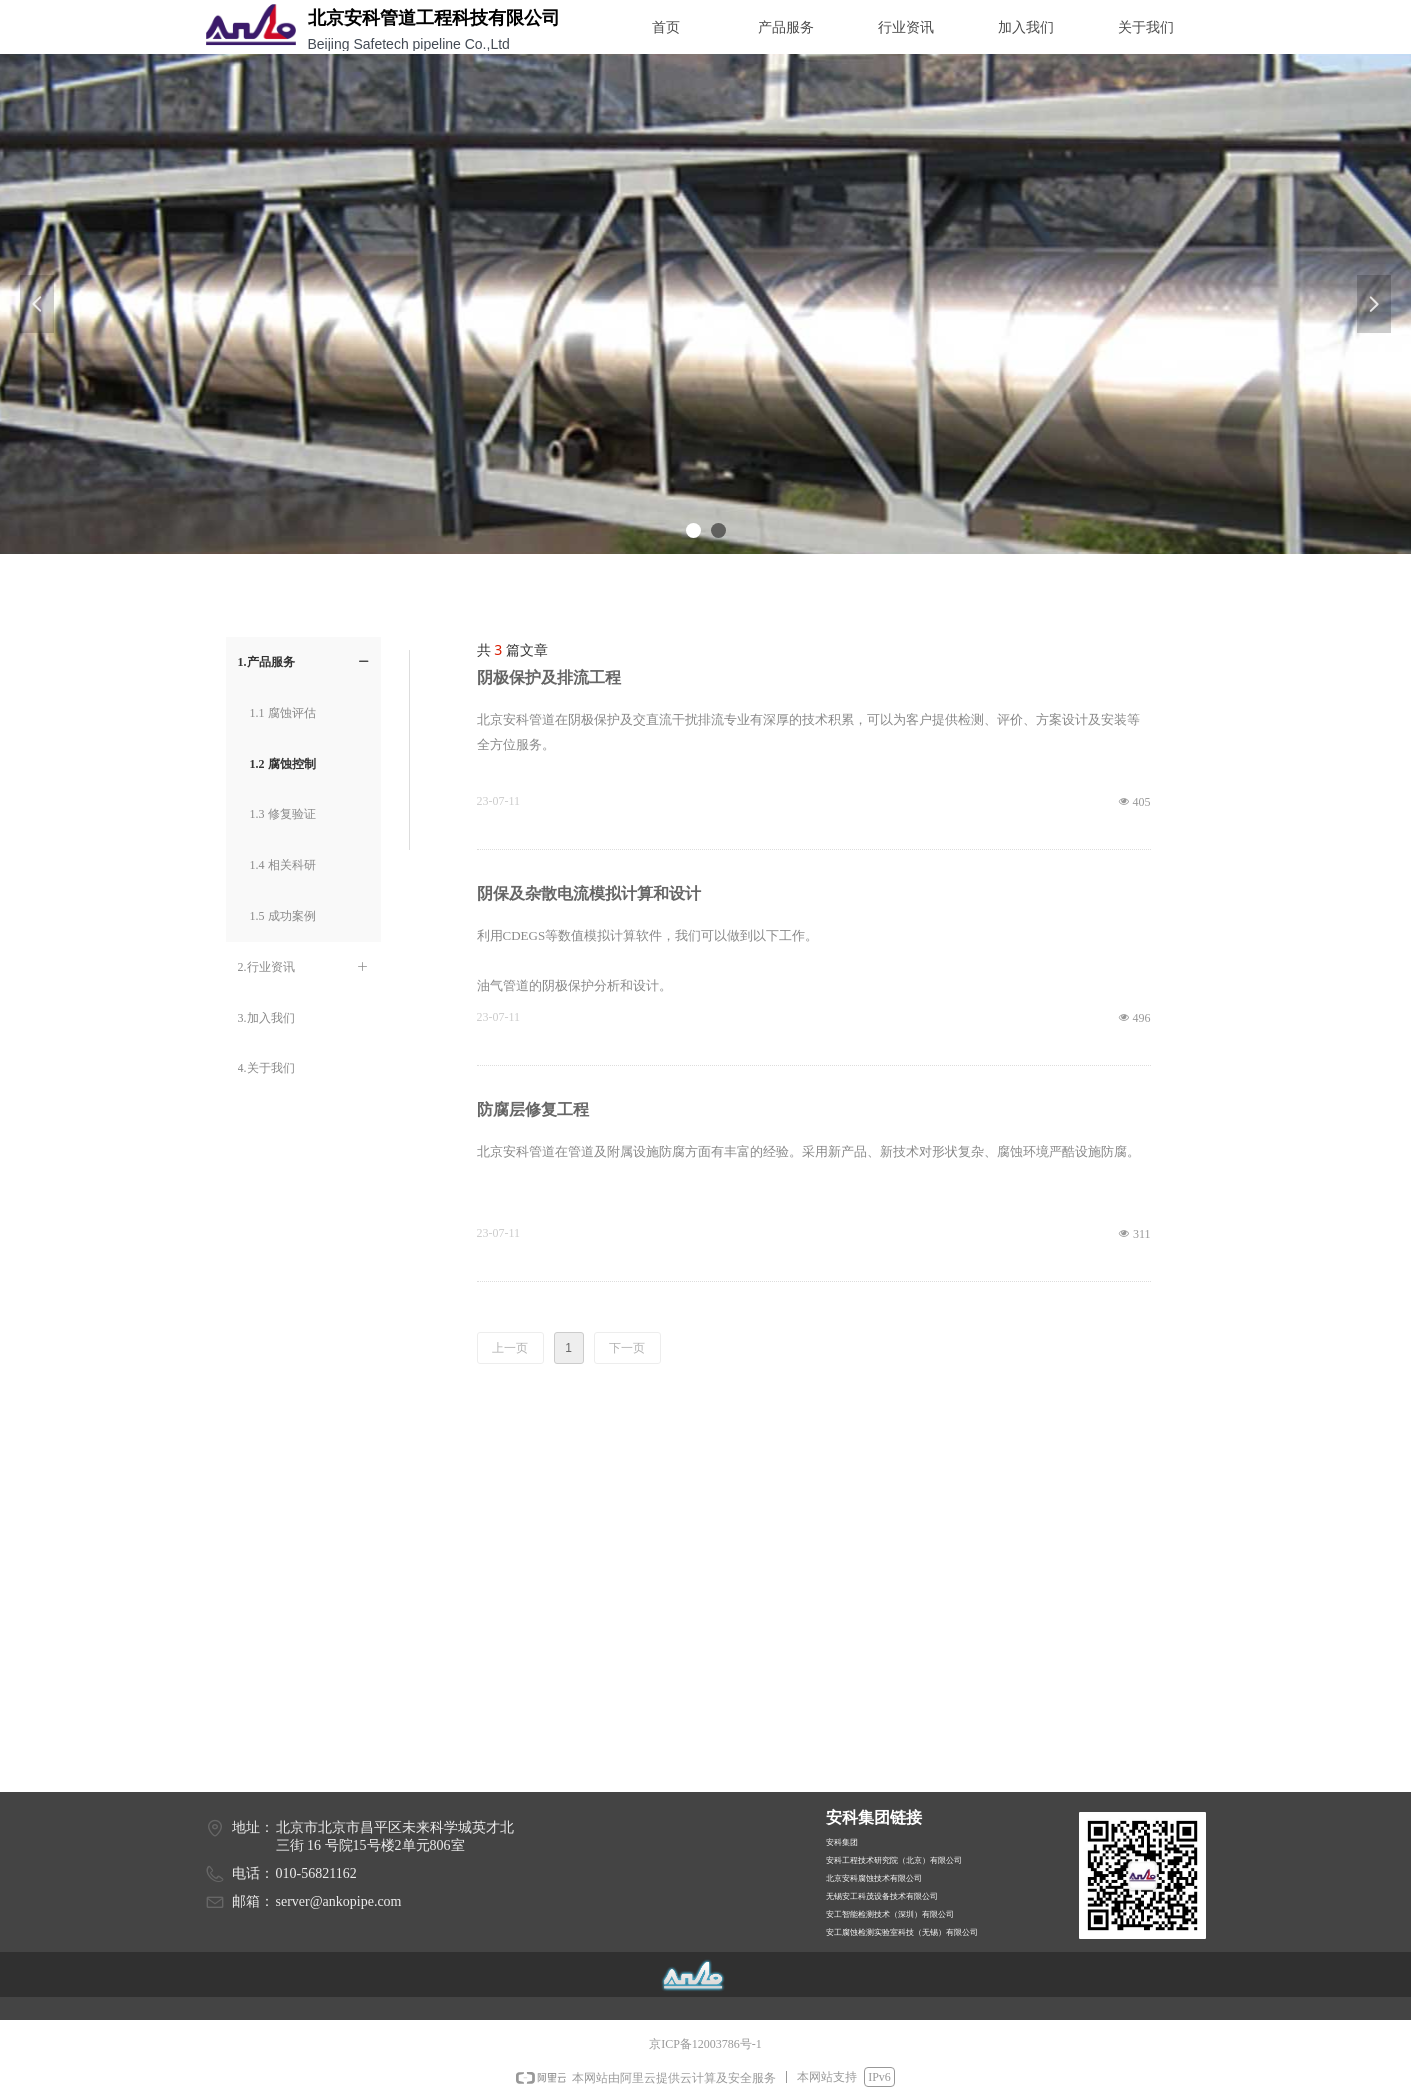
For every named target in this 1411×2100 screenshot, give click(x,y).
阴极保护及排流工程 (549, 677)
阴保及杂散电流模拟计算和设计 (589, 893)
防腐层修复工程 (533, 1109)
